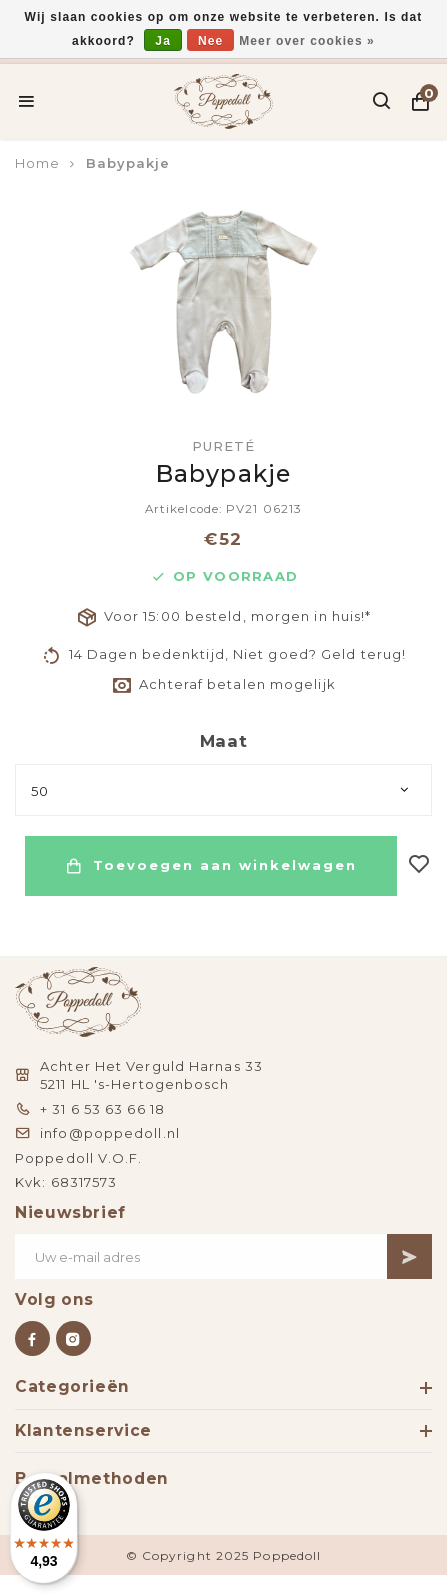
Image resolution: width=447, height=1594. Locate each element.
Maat (224, 741)
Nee (210, 41)
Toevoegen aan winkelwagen (211, 866)
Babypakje (128, 163)
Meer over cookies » (307, 41)
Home (37, 163)
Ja (163, 41)
